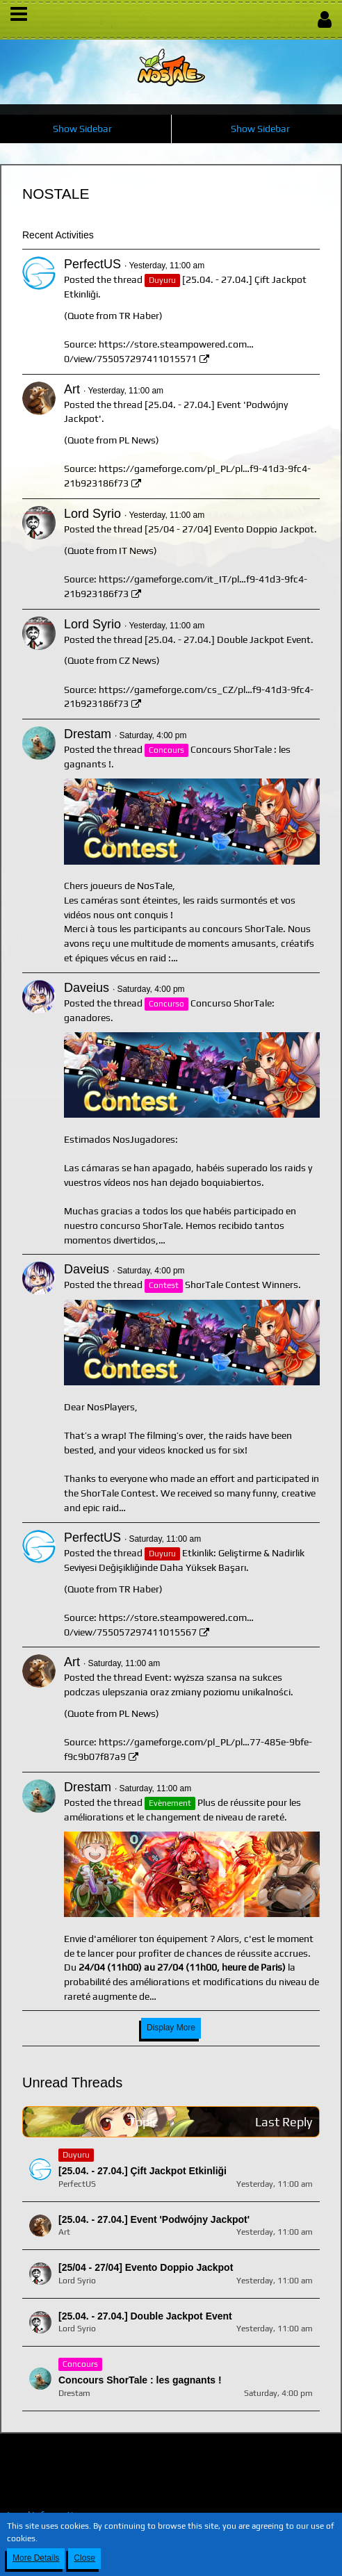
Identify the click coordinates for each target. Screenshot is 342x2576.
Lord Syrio (92, 514)
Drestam (87, 734)
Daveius (86, 988)
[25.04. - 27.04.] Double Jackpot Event (228, 639)
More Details (36, 2558)
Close (84, 2558)
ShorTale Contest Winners (241, 1284)
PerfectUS (92, 264)
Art (72, 389)
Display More (171, 2027)
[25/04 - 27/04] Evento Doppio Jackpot (229, 529)
